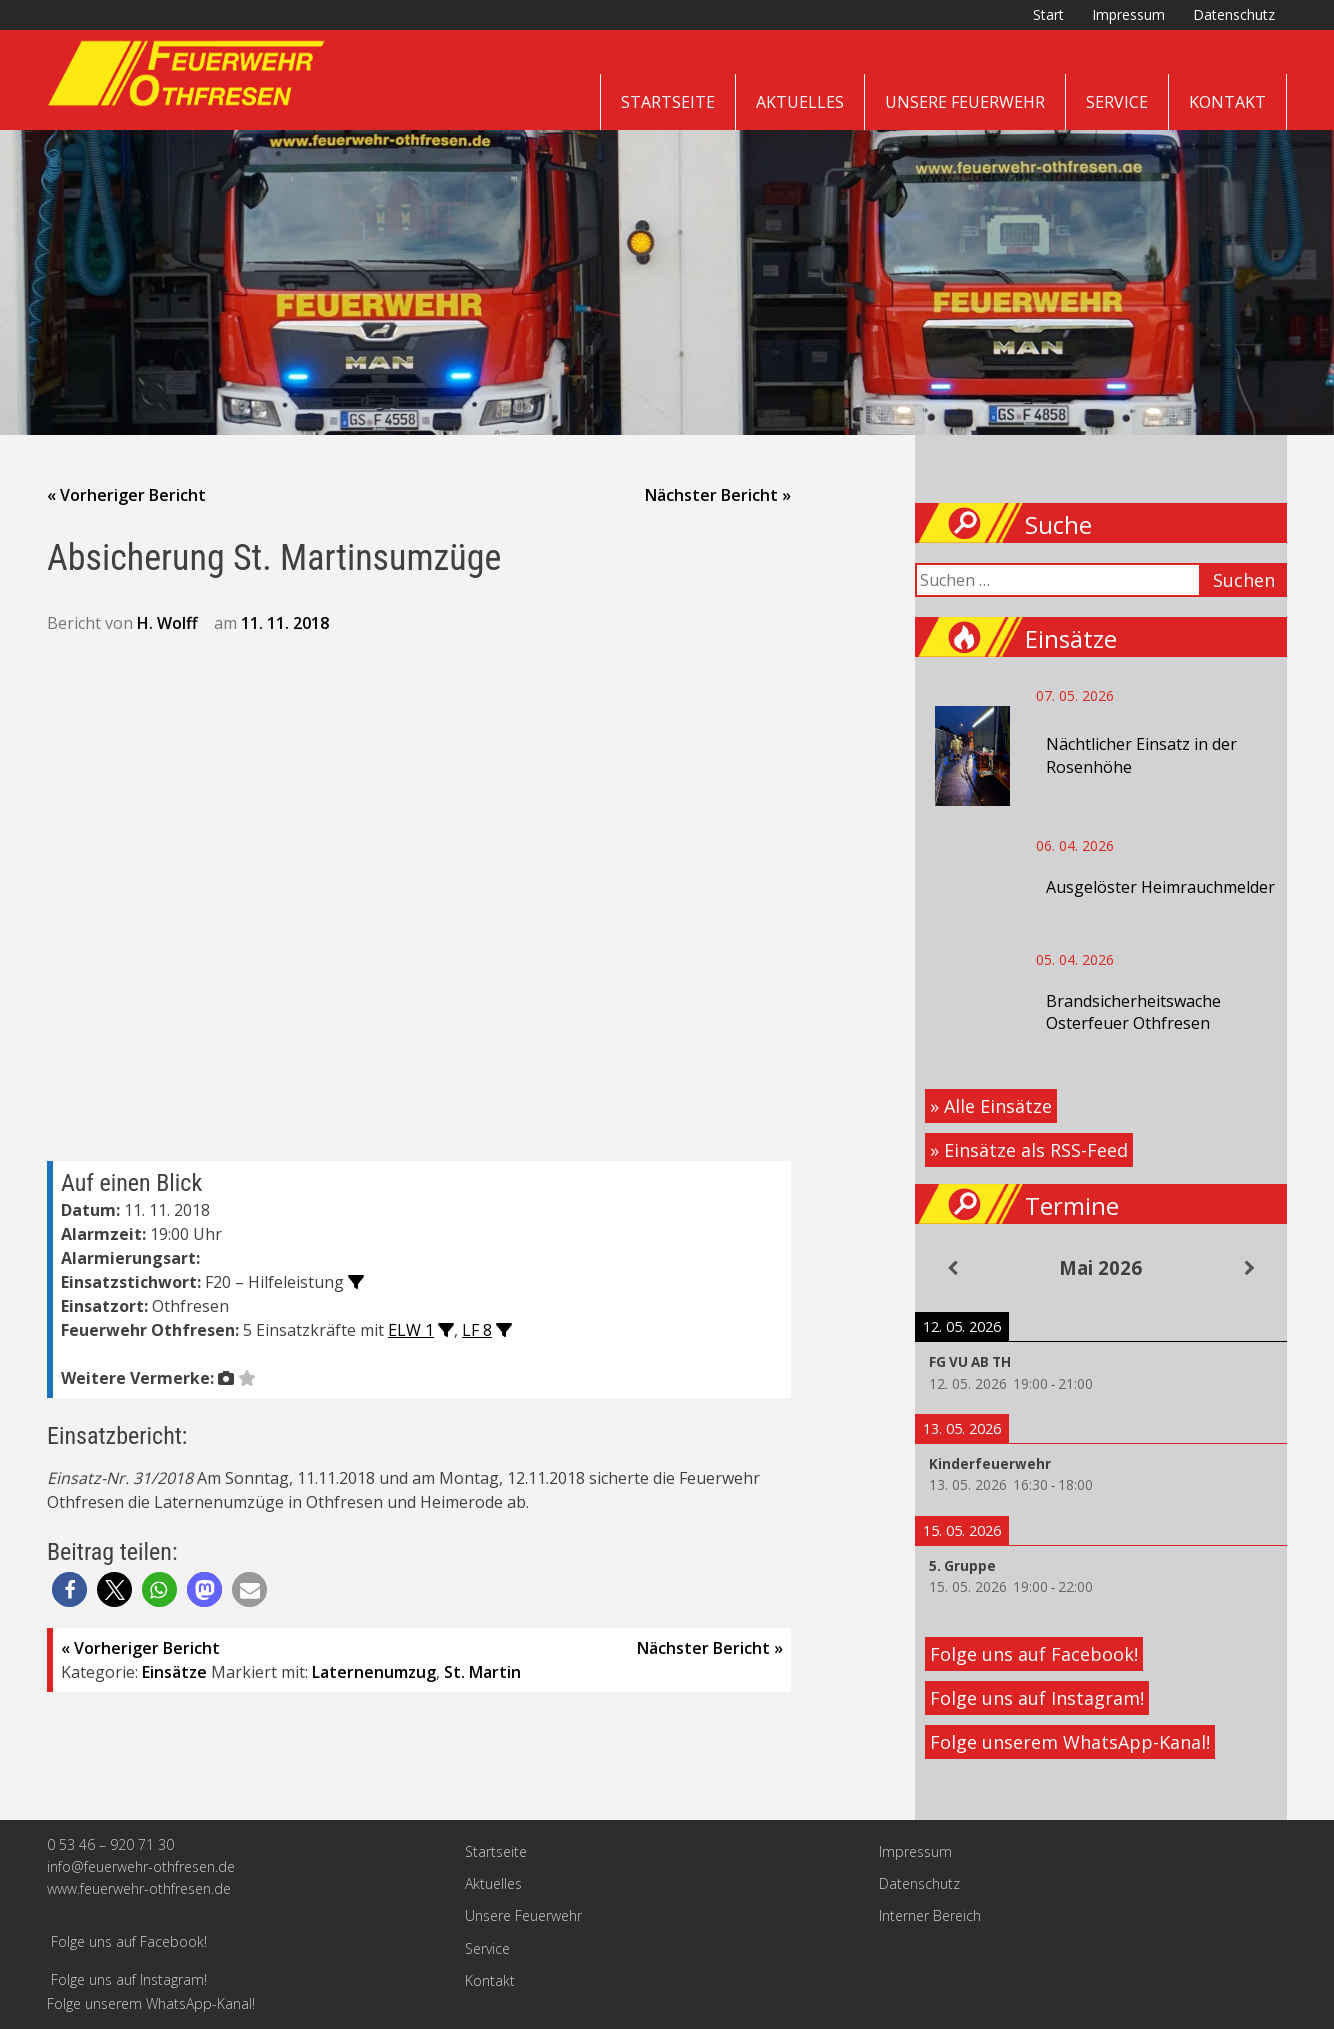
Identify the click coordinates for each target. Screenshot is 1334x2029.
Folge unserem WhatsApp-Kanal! (1070, 1742)
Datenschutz (1234, 14)
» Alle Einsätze (991, 1106)
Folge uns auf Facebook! (1034, 1654)
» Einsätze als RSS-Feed (1029, 1150)
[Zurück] (952, 1268)
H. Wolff (167, 623)
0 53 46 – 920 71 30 (110, 1844)
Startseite (668, 102)
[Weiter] (1250, 1268)
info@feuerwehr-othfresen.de (141, 1866)
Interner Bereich (930, 1915)
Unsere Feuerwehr (965, 102)
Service (1117, 102)
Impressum (1128, 14)
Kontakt (1227, 102)
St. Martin (482, 1672)
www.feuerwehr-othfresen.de (139, 1888)
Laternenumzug (374, 1672)
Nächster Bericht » (718, 495)
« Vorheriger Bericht (126, 495)
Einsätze (174, 1672)
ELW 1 (411, 1330)
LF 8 (477, 1330)
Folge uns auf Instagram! (1037, 1698)
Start (1048, 14)
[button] (69, 1589)
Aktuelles (800, 102)
